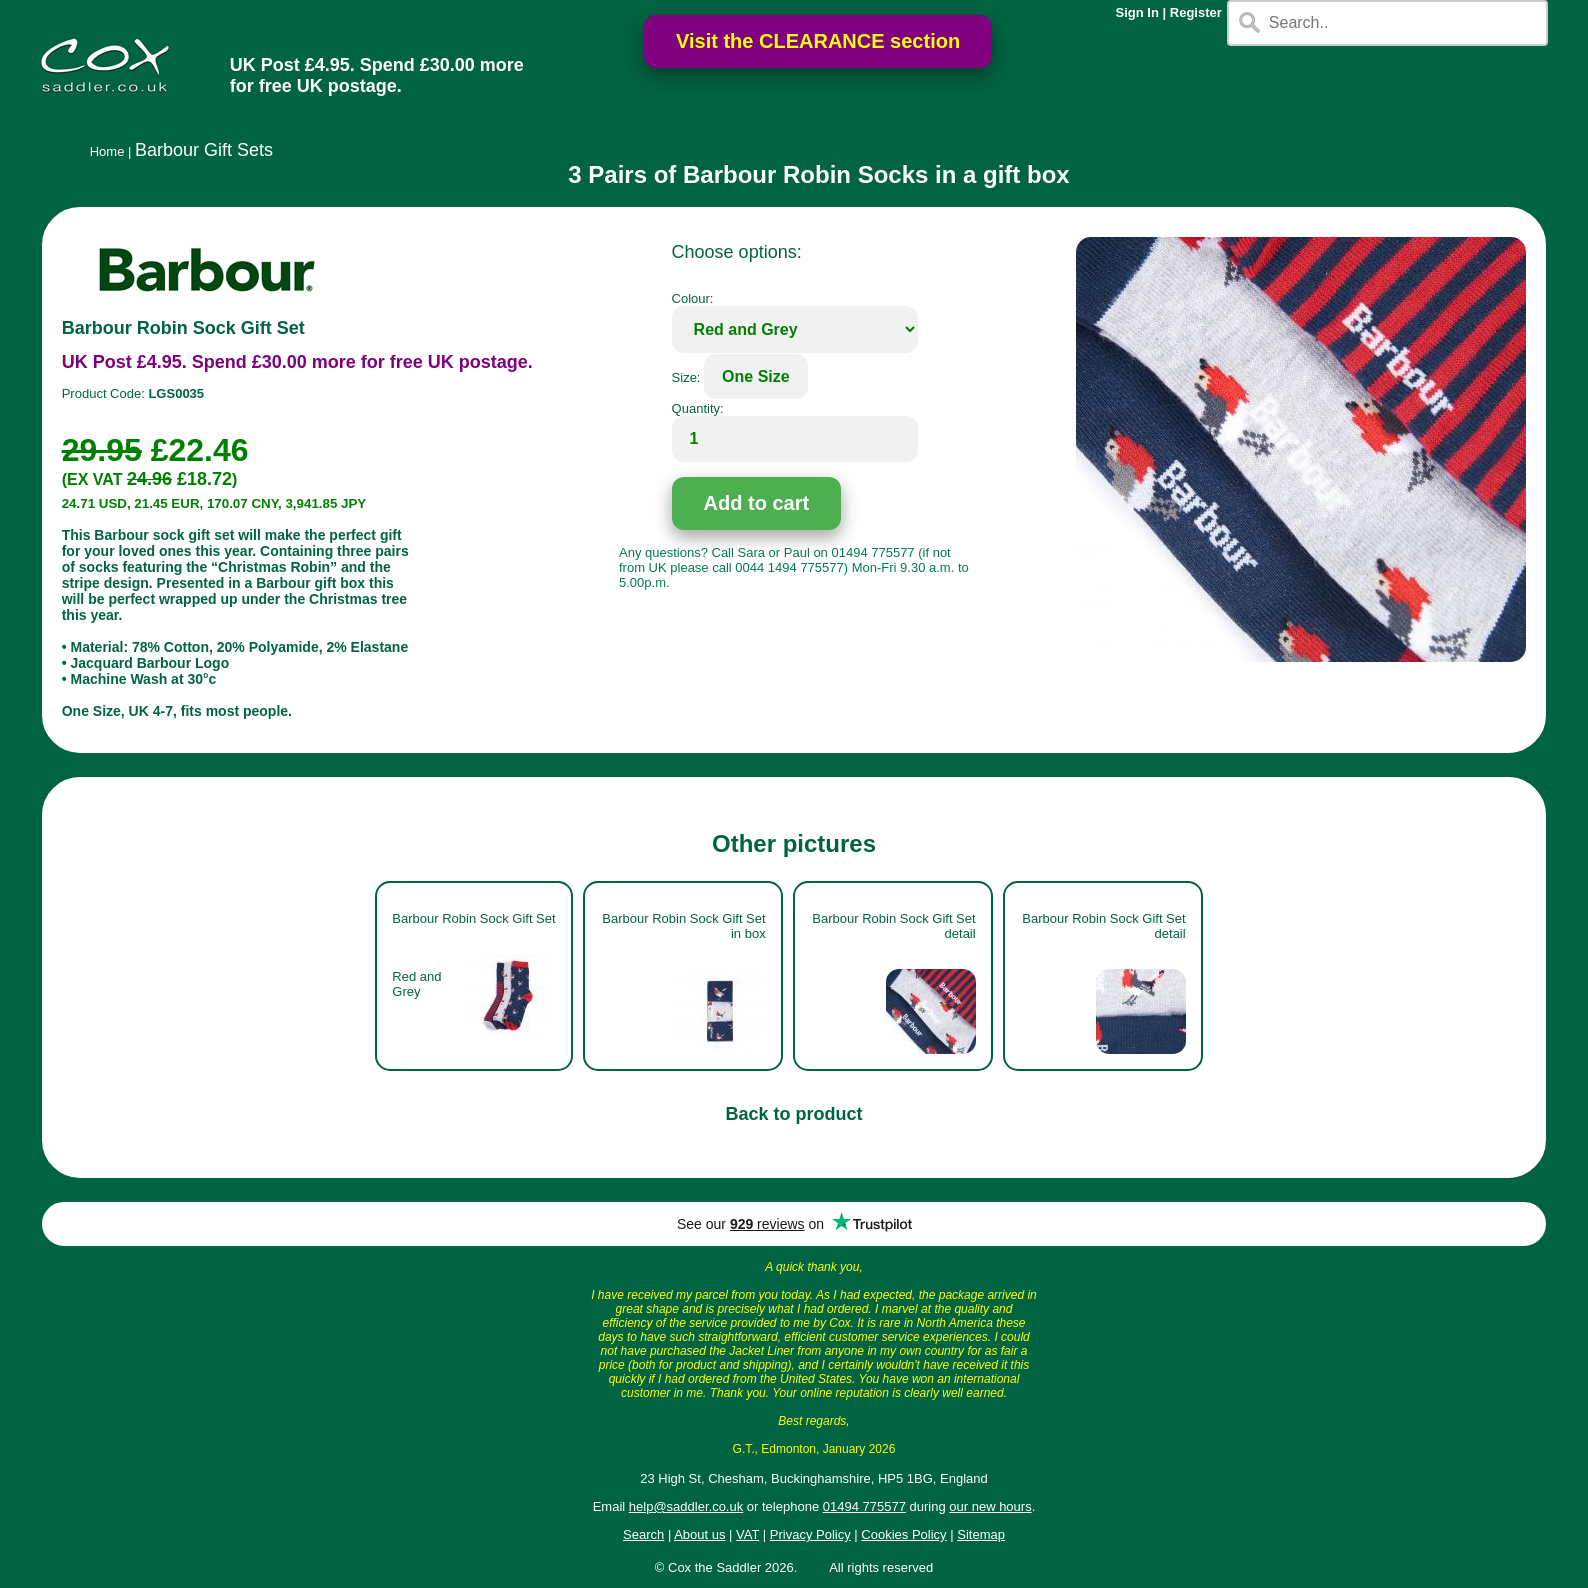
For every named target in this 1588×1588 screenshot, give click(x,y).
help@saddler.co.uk (686, 1506)
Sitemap (981, 1534)
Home (107, 151)
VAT (747, 1534)
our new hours (990, 1506)
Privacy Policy (810, 1534)
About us (699, 1534)
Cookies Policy (903, 1534)
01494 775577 (864, 1506)
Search (643, 1534)
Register (1196, 12)
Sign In (1137, 12)
